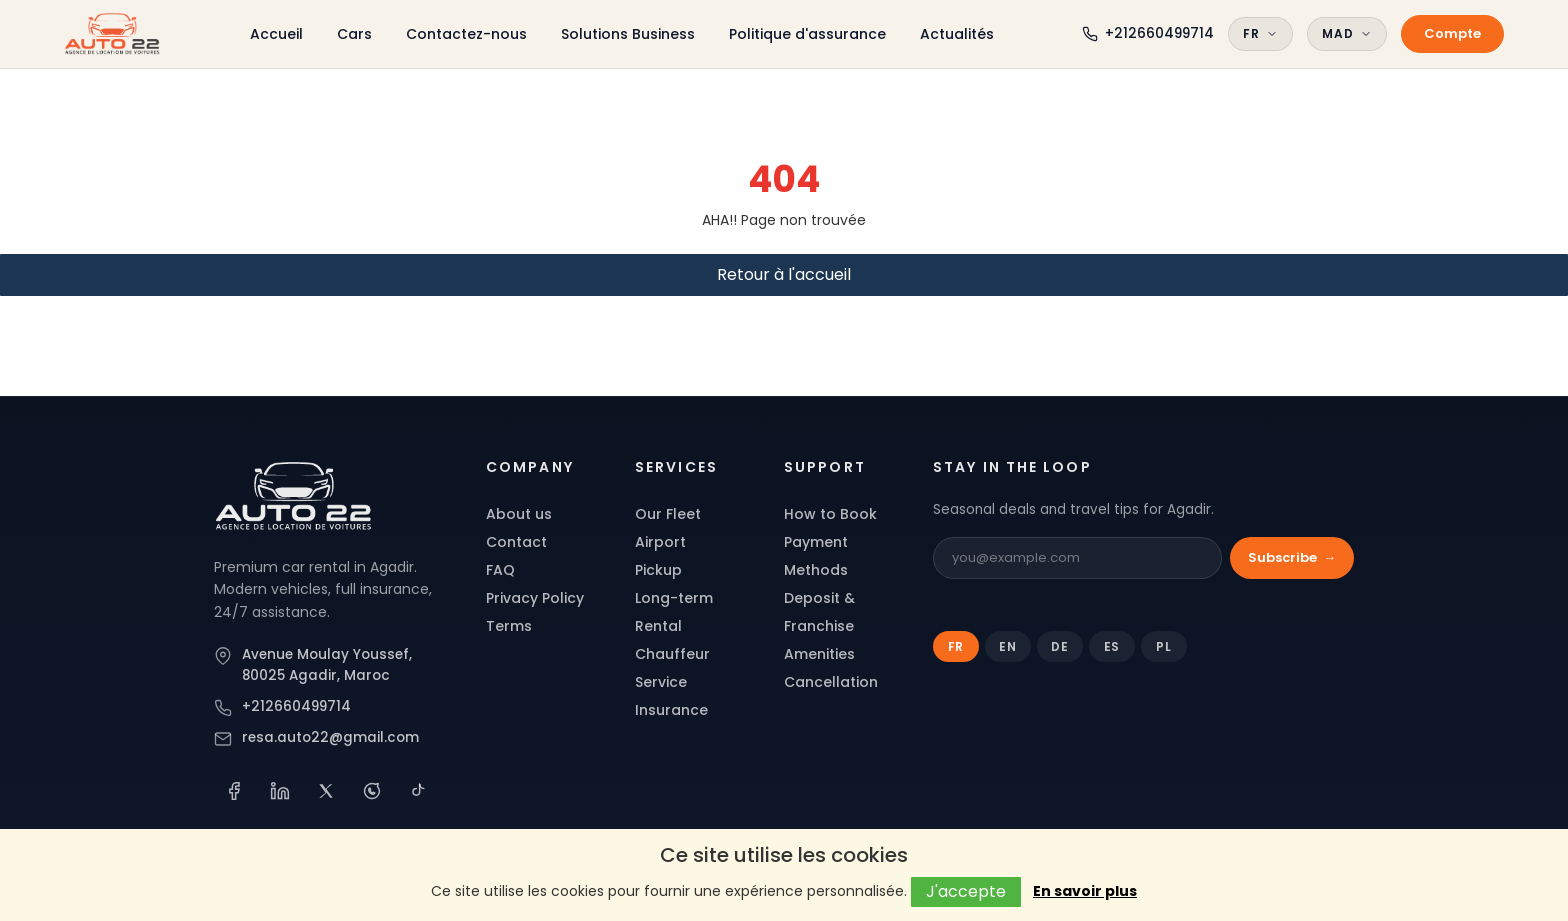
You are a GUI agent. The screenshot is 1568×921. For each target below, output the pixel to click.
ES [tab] (1112, 646)
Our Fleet (668, 514)
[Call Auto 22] (1148, 33)
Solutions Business (628, 34)
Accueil (276, 34)
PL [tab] (1164, 646)
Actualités (957, 34)
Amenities (819, 654)
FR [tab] (956, 646)
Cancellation (831, 682)
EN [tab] (1008, 646)
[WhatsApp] (372, 791)
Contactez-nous (466, 34)
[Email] (1077, 558)
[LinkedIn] (280, 791)
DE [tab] (1060, 646)
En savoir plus (1085, 891)
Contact (516, 542)
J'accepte (966, 891)
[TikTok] (418, 791)
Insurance (671, 710)
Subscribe (1292, 558)
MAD (1347, 33)
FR (1260, 33)
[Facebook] (234, 791)
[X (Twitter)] (326, 791)
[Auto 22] (294, 496)
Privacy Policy (535, 598)
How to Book (830, 514)
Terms (509, 626)
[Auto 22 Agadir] (112, 34)
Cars (354, 34)
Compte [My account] (1452, 33)
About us (519, 514)
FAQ (500, 570)
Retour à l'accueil (784, 274)
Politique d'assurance (807, 34)
